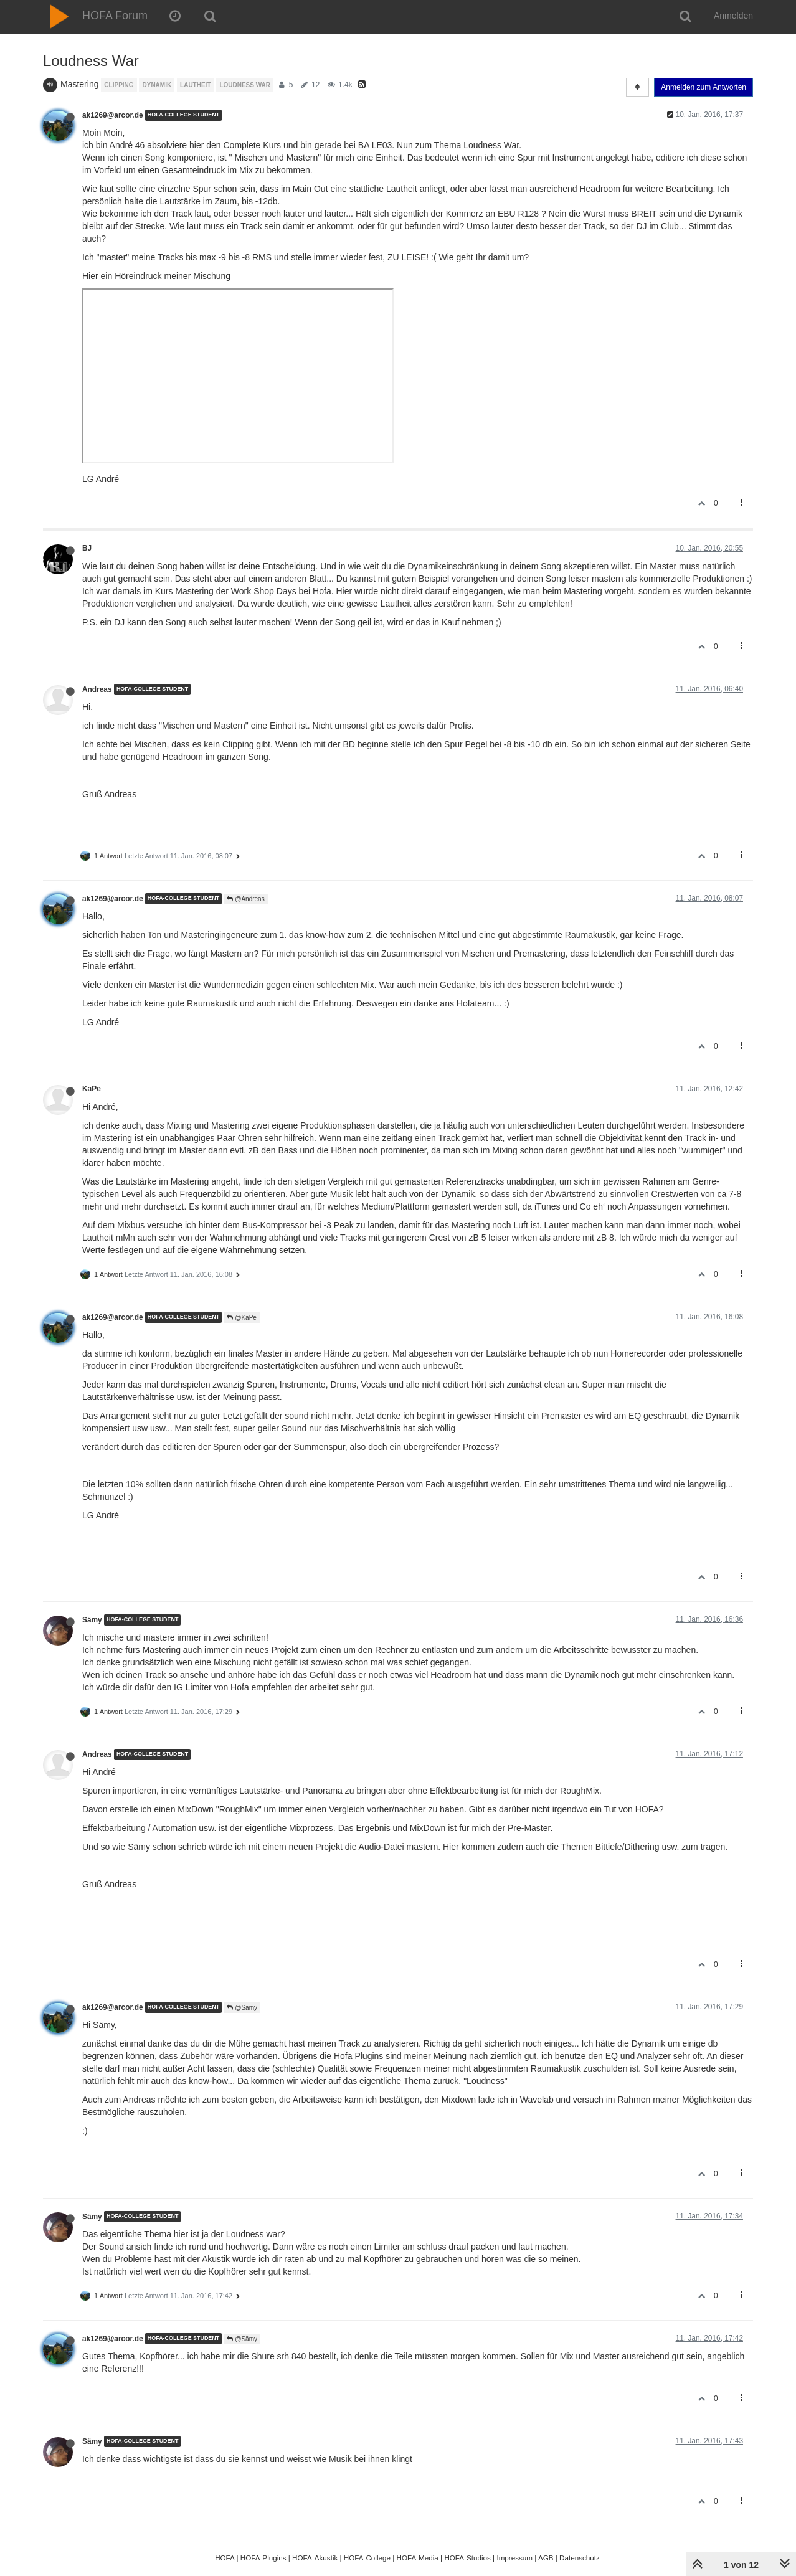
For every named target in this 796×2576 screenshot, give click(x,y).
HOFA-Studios (467, 2558)
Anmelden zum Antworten (703, 87)
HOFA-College (367, 2558)
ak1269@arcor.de (112, 115)
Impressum (514, 2558)
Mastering (79, 84)
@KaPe (241, 1317)
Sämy (92, 1620)
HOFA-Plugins (263, 2558)
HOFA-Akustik (315, 2558)
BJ (87, 548)
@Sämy (242, 2007)
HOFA (224, 2558)
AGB (546, 2558)
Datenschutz (579, 2558)
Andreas (97, 689)
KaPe (91, 1088)
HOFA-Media (417, 2558)
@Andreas (245, 899)
